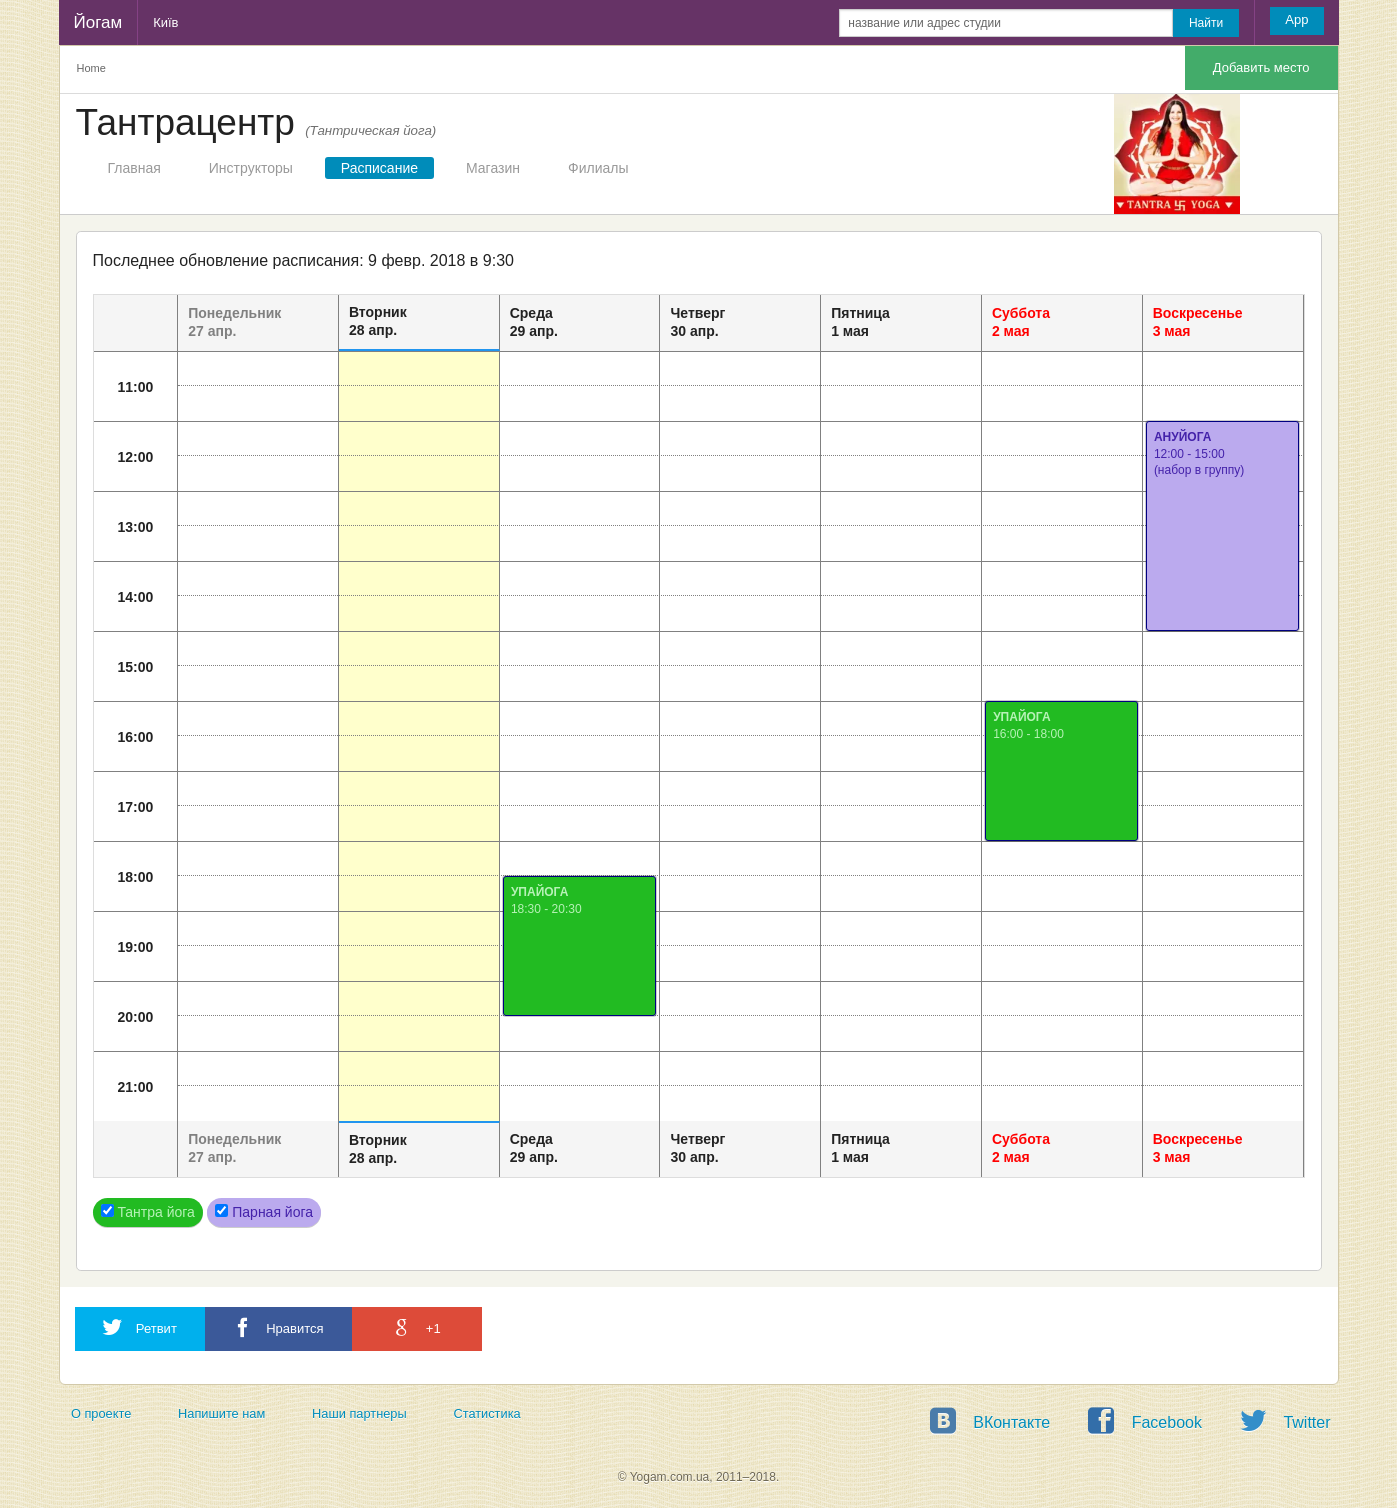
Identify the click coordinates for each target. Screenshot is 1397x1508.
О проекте (101, 1413)
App (1296, 19)
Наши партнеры (359, 1413)
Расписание (379, 168)
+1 (416, 1327)
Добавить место (1261, 67)
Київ (165, 22)
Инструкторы (251, 168)
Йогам (98, 22)
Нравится (278, 1327)
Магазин (493, 168)
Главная (134, 168)
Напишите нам (221, 1413)
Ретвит (140, 1327)
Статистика (486, 1413)
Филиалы (598, 168)
